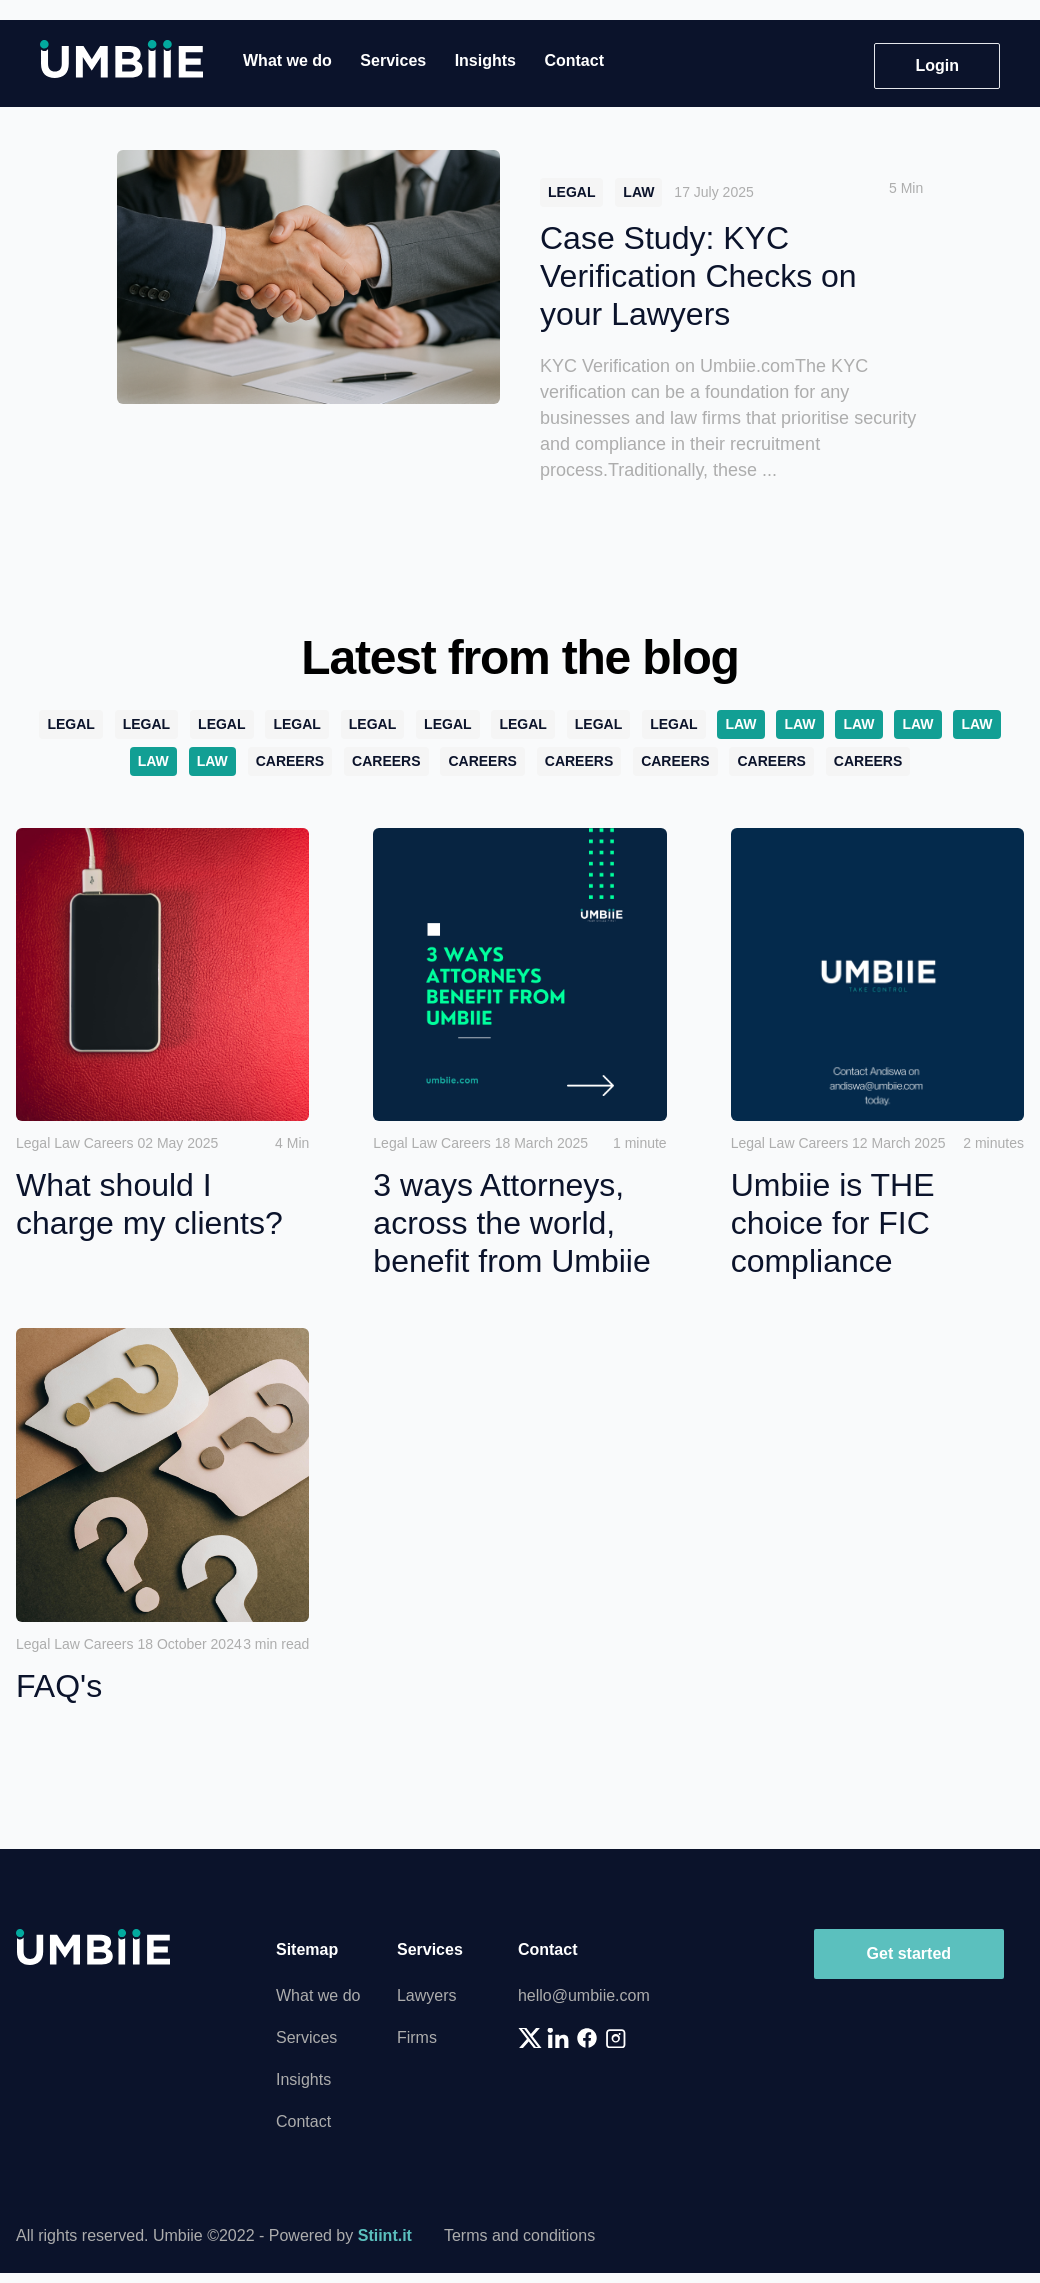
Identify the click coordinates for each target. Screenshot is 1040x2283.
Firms (417, 2037)
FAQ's (59, 1686)
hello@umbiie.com (584, 1995)
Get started (909, 1953)
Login (937, 65)
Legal (571, 192)
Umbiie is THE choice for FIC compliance (833, 1223)
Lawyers (427, 1995)
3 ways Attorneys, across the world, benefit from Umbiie (511, 1223)
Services (393, 60)
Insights (485, 60)
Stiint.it (385, 2235)
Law (638, 192)
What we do (287, 60)
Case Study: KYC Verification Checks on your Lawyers (698, 276)
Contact (574, 60)
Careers (290, 761)
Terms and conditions (519, 2235)
